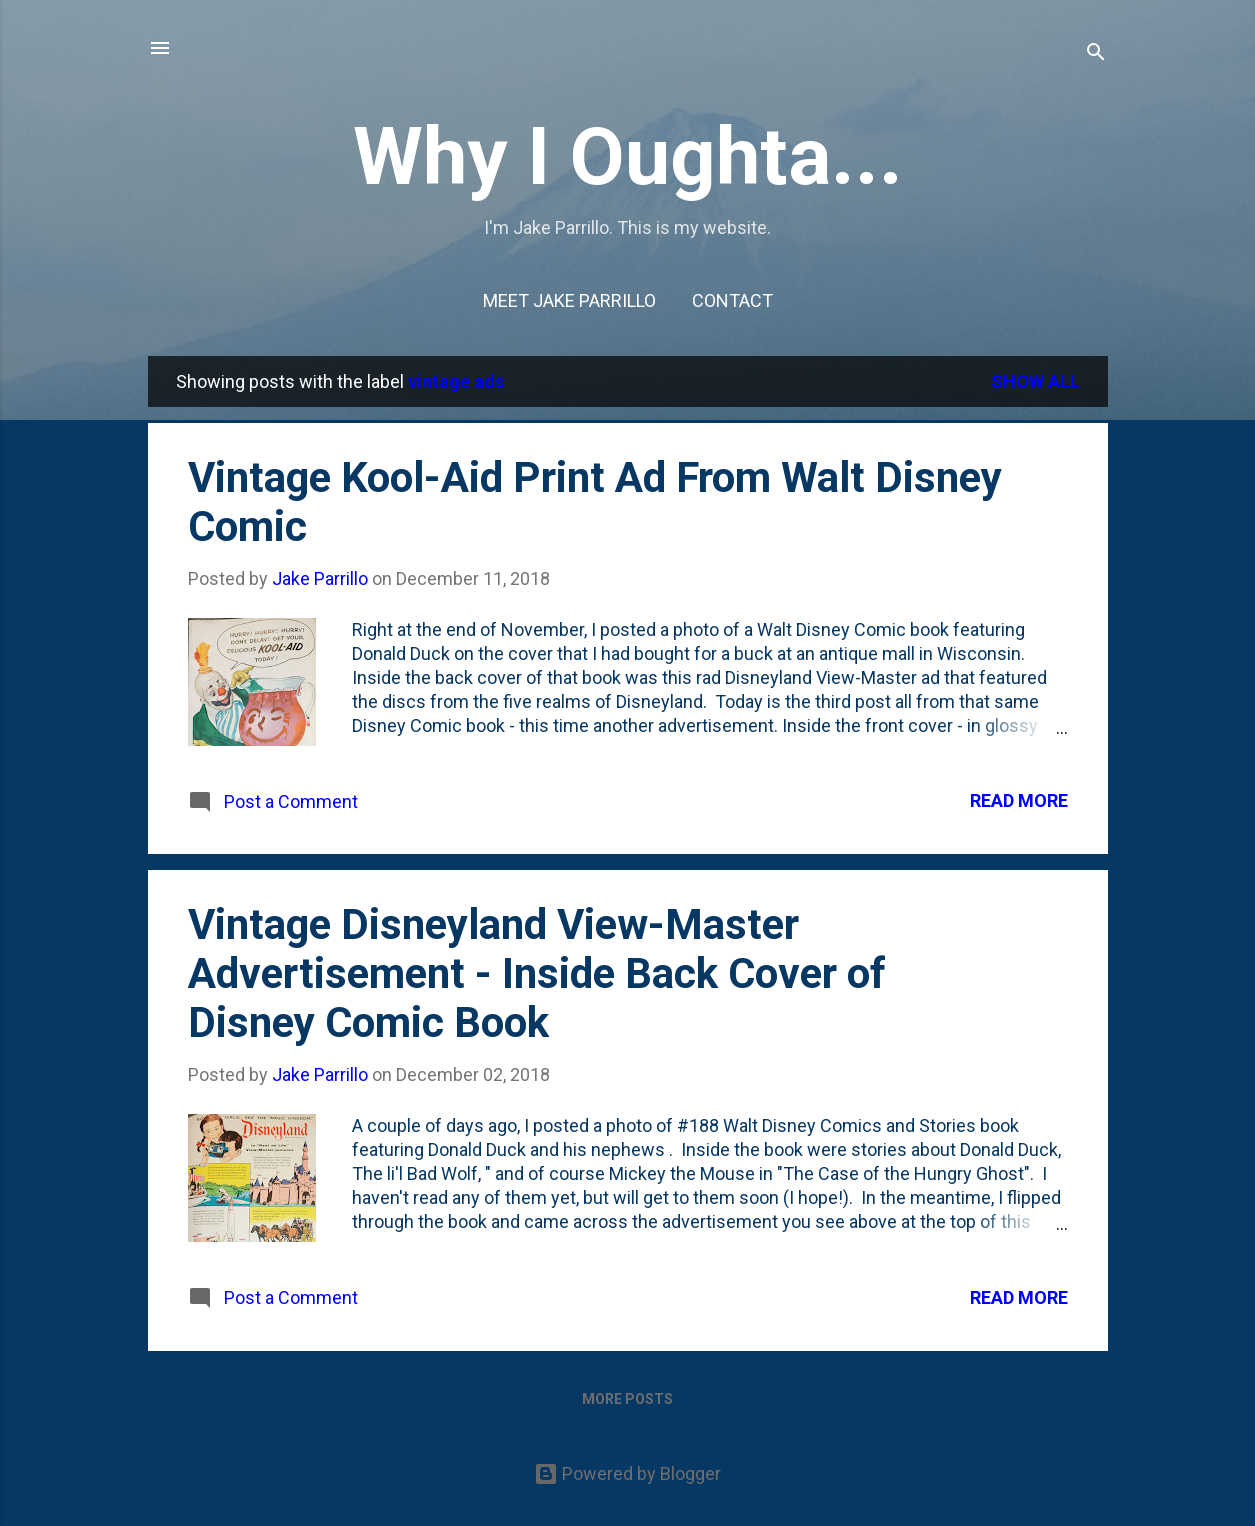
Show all (1035, 381)
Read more (1019, 800)
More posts (627, 1399)
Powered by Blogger (627, 1473)
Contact (732, 300)
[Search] (1096, 54)
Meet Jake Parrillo (569, 300)
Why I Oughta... (628, 157)
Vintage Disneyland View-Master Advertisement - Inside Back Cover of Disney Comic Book (537, 973)
